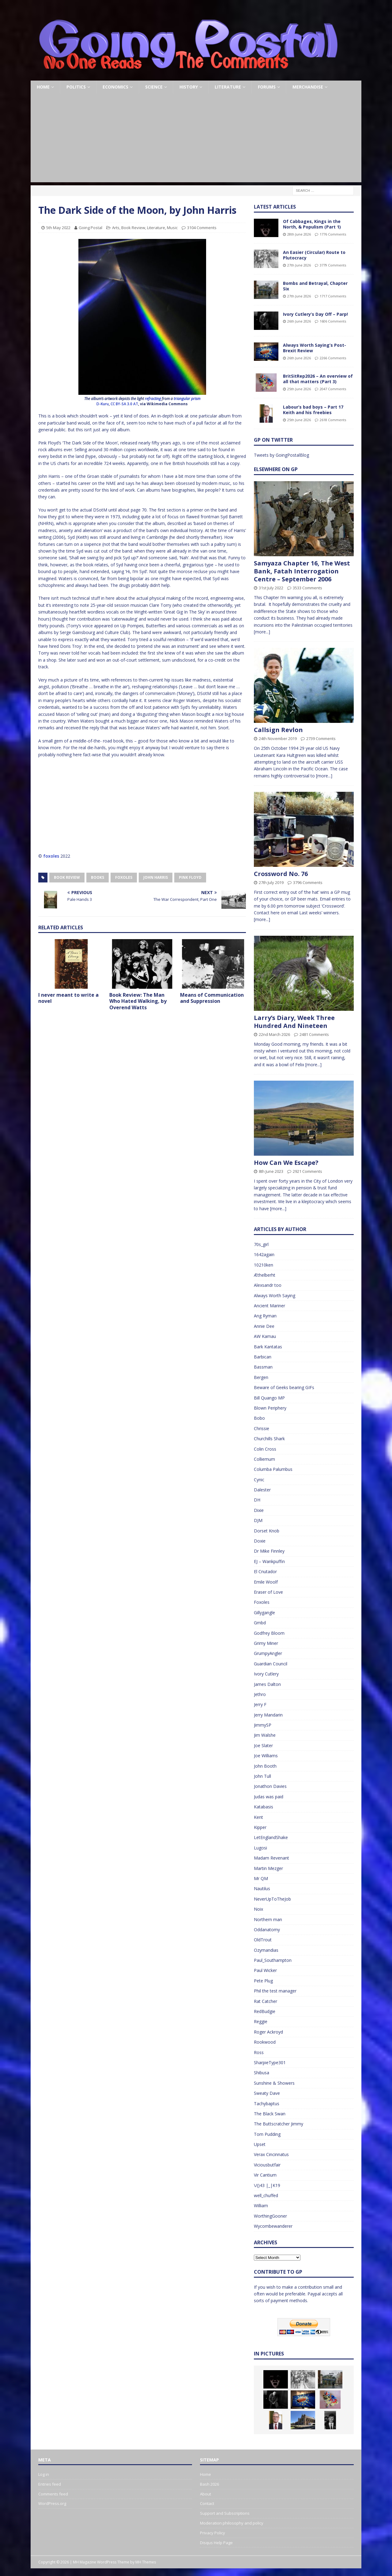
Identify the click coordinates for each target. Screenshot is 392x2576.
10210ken (263, 1265)
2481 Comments (314, 1034)
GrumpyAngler (268, 1653)
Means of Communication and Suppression (212, 998)
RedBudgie (264, 2011)
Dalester (262, 1490)
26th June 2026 (299, 321)
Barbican (262, 1357)
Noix (258, 1909)
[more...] (262, 632)
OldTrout (263, 1940)
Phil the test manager (275, 1991)
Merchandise (307, 87)
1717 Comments (333, 296)
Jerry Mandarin (268, 1715)
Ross (259, 2052)
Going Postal (90, 227)
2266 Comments (333, 358)
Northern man (268, 1919)
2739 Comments (321, 738)
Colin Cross (265, 1449)
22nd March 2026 (274, 1034)
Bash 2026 (209, 2484)
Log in (43, 2474)
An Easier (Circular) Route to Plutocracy (314, 255)
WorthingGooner (270, 2216)
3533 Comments (307, 588)
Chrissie (261, 1428)
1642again (264, 1254)
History (188, 87)
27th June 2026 (299, 265)
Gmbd (260, 1623)
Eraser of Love (268, 1592)
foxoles (51, 856)
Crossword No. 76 (281, 874)
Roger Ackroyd (268, 2032)
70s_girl (261, 1244)
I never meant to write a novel (68, 998)
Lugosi (260, 1848)
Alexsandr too (267, 1285)
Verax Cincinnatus (271, 2154)
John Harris (155, 877)
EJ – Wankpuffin (269, 1561)
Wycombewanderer (273, 2226)
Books (97, 877)
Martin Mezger (268, 1868)
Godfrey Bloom (269, 1633)
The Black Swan (269, 2114)
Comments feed (53, 2494)
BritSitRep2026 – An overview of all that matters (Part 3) (318, 378)
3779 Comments (333, 265)
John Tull (262, 1776)
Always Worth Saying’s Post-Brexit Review (314, 347)
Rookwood (265, 2042)
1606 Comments (333, 321)
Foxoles (123, 877)
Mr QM (261, 1878)
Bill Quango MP (269, 1398)
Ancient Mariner (269, 1306)
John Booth (265, 1766)
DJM (258, 1520)
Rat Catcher (265, 2001)
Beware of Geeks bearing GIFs (284, 1387)
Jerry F (260, 1704)
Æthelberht (264, 1275)
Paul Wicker (265, 1970)
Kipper (260, 1827)
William (261, 2205)
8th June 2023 (271, 1171)
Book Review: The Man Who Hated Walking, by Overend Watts (138, 1001)
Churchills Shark (269, 1438)
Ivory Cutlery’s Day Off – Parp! (315, 314)
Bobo (259, 1418)
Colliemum (264, 1459)
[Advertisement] (196, 139)
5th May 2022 (58, 227)
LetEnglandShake (271, 1837)
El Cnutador (265, 1571)
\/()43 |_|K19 (267, 2185)
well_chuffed (266, 2195)
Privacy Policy (212, 2533)
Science (154, 87)
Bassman (263, 1367)
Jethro (260, 1694)
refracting (153, 398)
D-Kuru (102, 403)
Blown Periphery (270, 1408)
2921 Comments (307, 1171)
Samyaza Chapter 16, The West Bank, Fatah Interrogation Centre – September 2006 (302, 571)
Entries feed (49, 2484)
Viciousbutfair (267, 2165)
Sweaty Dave (267, 2093)
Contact (207, 2503)
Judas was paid (268, 1797)
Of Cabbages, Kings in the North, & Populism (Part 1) (312, 224)
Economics (115, 87)
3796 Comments (307, 882)
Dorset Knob (266, 1531)
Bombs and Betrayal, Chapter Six (315, 286)
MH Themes (145, 2562)
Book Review (133, 227)
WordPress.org (52, 2503)
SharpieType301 (270, 2062)
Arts (115, 227)
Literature (228, 87)
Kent (258, 1817)
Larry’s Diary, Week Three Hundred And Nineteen (294, 1022)
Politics (76, 87)
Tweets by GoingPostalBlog (281, 455)
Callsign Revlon (278, 730)
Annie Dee (264, 1326)
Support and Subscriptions (225, 2513)
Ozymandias (266, 1950)
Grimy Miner (266, 1643)
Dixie (259, 1510)
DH (257, 1500)
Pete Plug (263, 1981)
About (205, 2494)
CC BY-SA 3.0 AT (124, 403)
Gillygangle (264, 1612)
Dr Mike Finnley (269, 1551)
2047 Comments (333, 389)
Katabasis (263, 1807)
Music (172, 227)
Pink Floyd (190, 877)
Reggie (260, 2021)
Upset (260, 2144)
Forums (267, 87)
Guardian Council (270, 1664)
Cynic (259, 1480)
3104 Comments (202, 227)
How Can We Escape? (286, 1162)
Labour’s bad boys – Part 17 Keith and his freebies (313, 409)
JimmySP (262, 1725)
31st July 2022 (271, 588)
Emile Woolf (266, 1582)
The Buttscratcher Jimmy (278, 2124)
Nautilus (262, 1888)
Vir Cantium (265, 2175)
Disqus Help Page (216, 2542)
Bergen (261, 1377)
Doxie (260, 1541)
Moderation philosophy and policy (231, 2523)
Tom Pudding (267, 2134)
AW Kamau (265, 1336)
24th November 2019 (278, 738)
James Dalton (267, 1684)
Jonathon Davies (270, 1786)
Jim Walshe (265, 1735)
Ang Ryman (265, 1316)
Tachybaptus (266, 2103)
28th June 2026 (299, 234)
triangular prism (187, 398)
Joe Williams (266, 1755)
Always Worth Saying (274, 1295)
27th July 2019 (271, 882)
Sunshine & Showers (274, 2083)
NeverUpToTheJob (272, 1899)
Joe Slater (263, 1745)
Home (43, 87)
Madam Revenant (271, 1858)
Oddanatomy (267, 1929)
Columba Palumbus (273, 1469)
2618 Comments (333, 419)
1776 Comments (333, 234)
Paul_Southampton (273, 1960)
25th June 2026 (299, 389)
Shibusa (261, 2073)
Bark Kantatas (268, 1347)
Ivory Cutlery (266, 1674)
